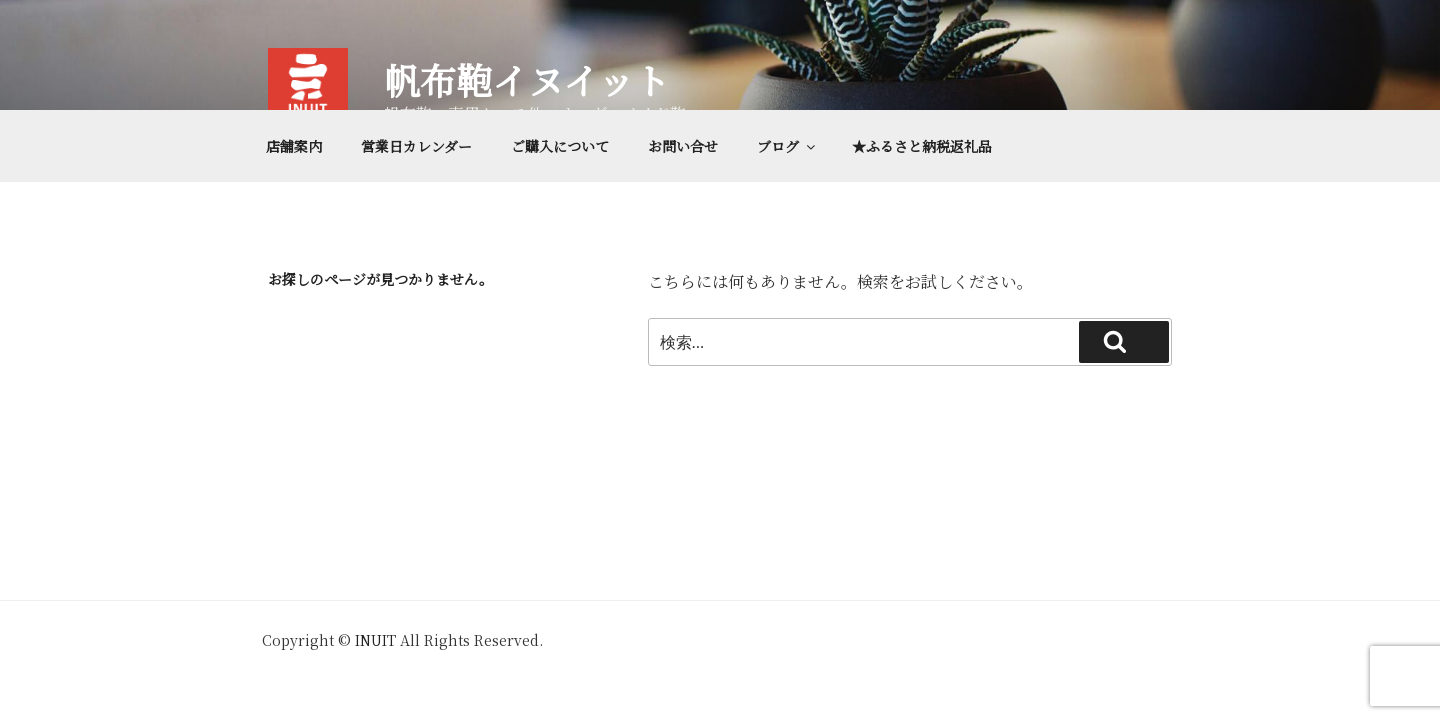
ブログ (787, 146)
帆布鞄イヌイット (527, 79)
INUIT (375, 640)
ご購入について (560, 146)
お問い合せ (683, 146)
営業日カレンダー (416, 146)
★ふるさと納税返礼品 (922, 146)
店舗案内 (294, 146)
